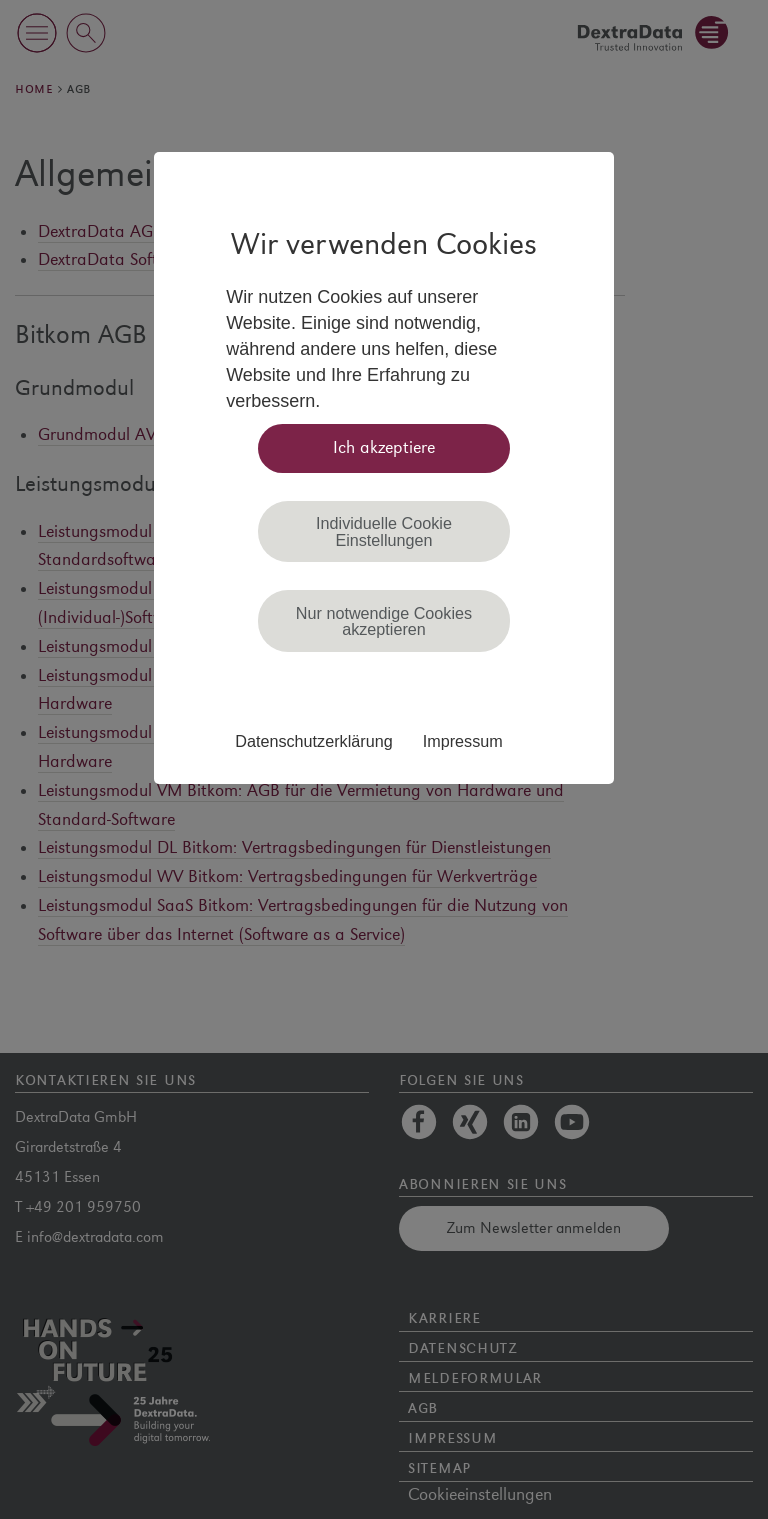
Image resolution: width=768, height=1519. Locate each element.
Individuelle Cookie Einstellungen (384, 531)
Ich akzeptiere (384, 447)
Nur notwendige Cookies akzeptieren (384, 621)
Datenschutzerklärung (313, 741)
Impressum (463, 741)
